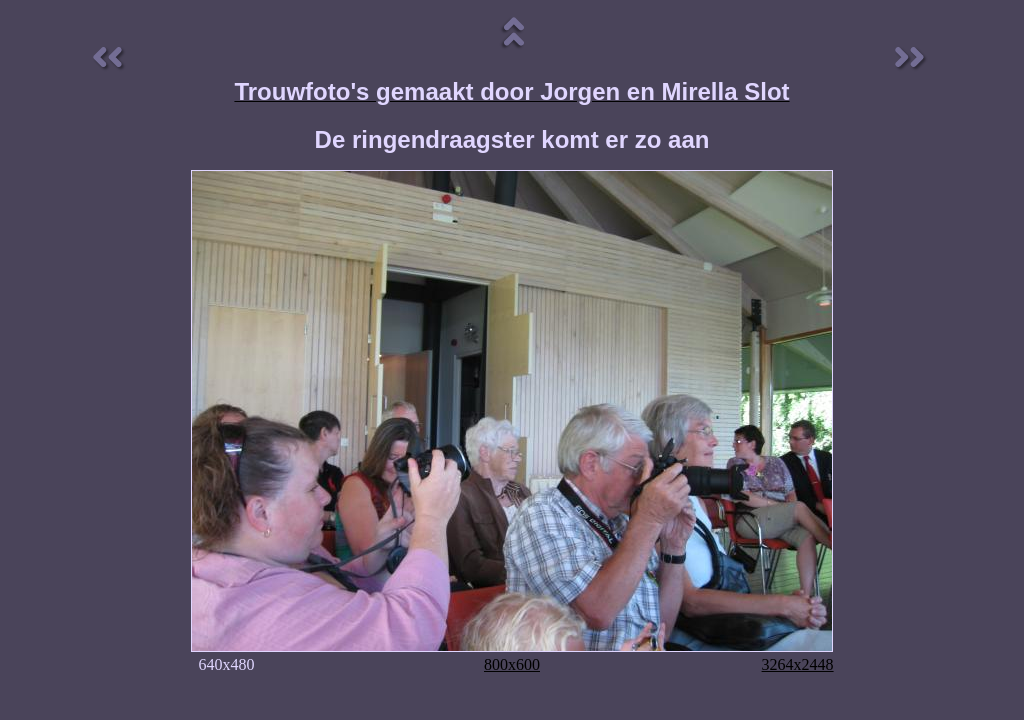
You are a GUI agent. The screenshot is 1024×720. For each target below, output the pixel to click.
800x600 (512, 664)
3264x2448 (798, 664)
